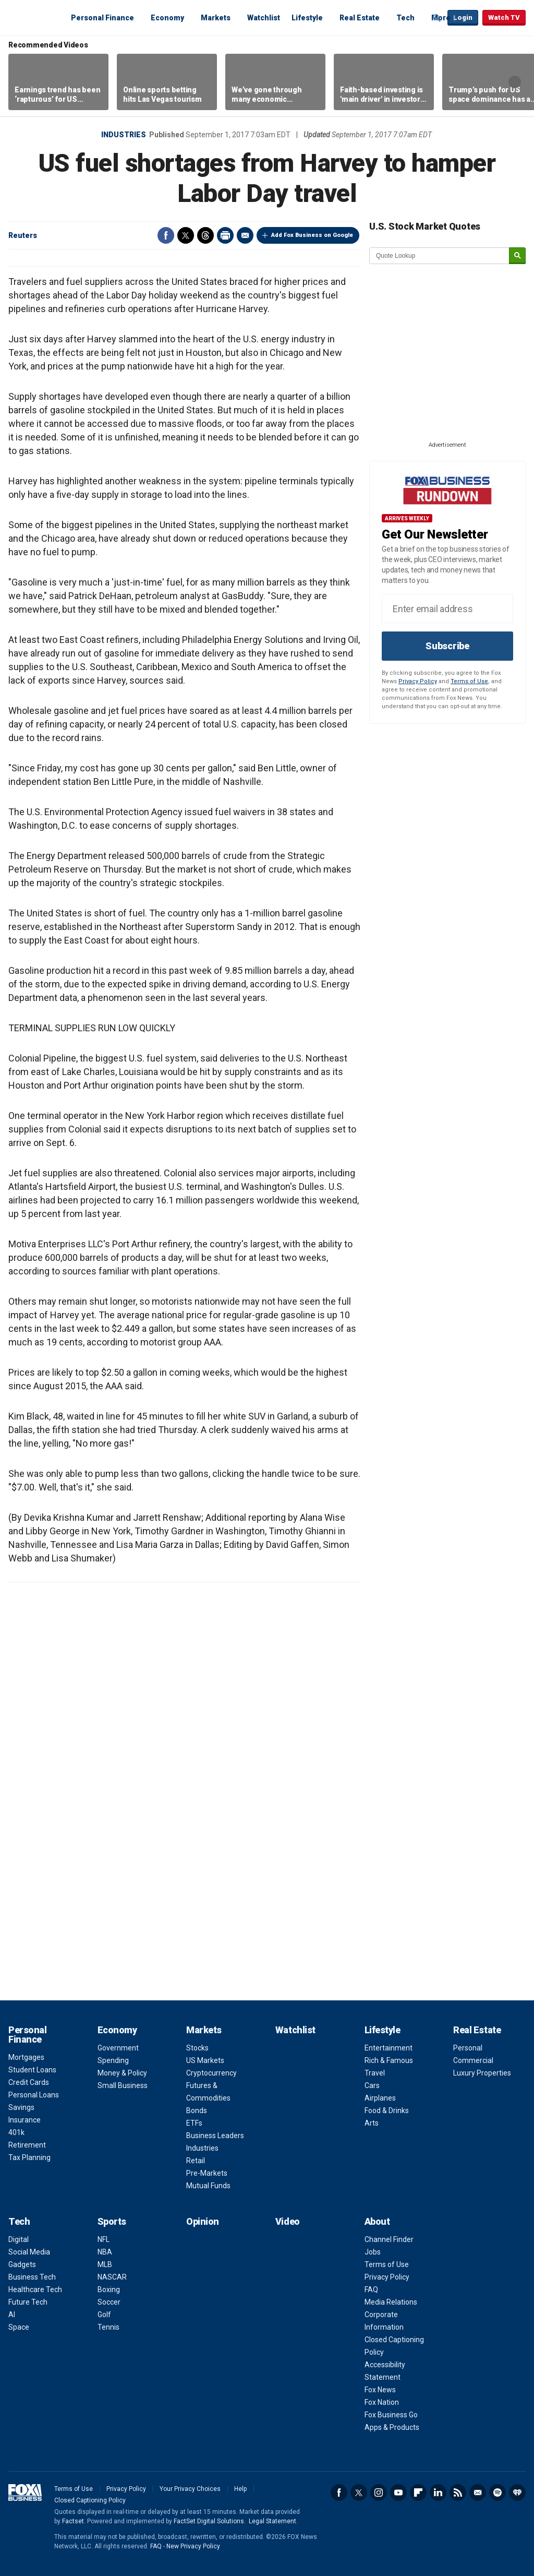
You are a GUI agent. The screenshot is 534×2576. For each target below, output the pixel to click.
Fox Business (33, 17)
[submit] (517, 256)
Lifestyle (307, 18)
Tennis (108, 2327)
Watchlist (263, 18)
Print (225, 235)
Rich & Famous (389, 2060)
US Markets (205, 2060)
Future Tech (27, 2302)
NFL (104, 2239)
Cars (372, 2085)
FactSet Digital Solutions (209, 2521)
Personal (467, 2048)
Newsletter (477, 2492)
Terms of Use (469, 681)
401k (16, 2132)
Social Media (29, 2252)
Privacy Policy (417, 681)
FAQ (371, 2289)
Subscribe (447, 645)
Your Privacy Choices (190, 2488)
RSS (458, 2492)
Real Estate (359, 18)
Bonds (196, 2110)
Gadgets (22, 2264)
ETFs (194, 2123)
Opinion (202, 2221)
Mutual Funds (208, 2185)
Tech (405, 18)
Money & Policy (122, 2073)
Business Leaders (215, 2135)
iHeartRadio (517, 2492)
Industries (123, 134)
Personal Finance (102, 18)
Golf (104, 2314)
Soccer (109, 2302)
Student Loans (32, 2070)
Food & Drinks (387, 2110)
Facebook (165, 235)
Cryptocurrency (211, 2073)
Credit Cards (28, 2082)
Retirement (27, 2145)
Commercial (473, 2060)
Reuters (22, 235)
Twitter (185, 235)
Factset (73, 2521)
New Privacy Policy (193, 2546)
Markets (215, 18)
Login (462, 17)
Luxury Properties (482, 2073)
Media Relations (391, 2302)
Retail (195, 2160)
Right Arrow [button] (514, 82)
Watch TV (504, 17)
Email (245, 235)
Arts (372, 2123)
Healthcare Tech (35, 2289)
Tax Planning (29, 2157)
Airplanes (380, 2098)
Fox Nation (382, 2402)
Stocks (197, 2048)
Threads (205, 235)
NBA (105, 2252)
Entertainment (388, 2048)
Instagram (378, 2492)
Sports (112, 2221)
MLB (105, 2264)
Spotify (497, 2492)
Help (240, 2488)
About (377, 2221)
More (441, 18)
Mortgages (26, 2057)
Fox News (380, 2390)
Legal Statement (272, 2521)
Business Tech (32, 2277)
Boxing (109, 2289)
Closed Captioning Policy (90, 2500)
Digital (18, 2239)
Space (18, 2327)
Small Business (123, 2085)
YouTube (398, 2492)
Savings (21, 2107)
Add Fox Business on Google (312, 235)
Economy (167, 18)
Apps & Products (392, 2427)
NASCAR (112, 2277)
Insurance (24, 2120)
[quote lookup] (439, 255)
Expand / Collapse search (437, 18)
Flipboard (418, 2492)
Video (287, 2221)
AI (11, 2314)
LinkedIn (438, 2492)
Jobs (373, 2252)
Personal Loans (33, 2095)
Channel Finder (389, 2239)
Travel (375, 2073)
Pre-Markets (206, 2173)
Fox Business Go (391, 2415)
